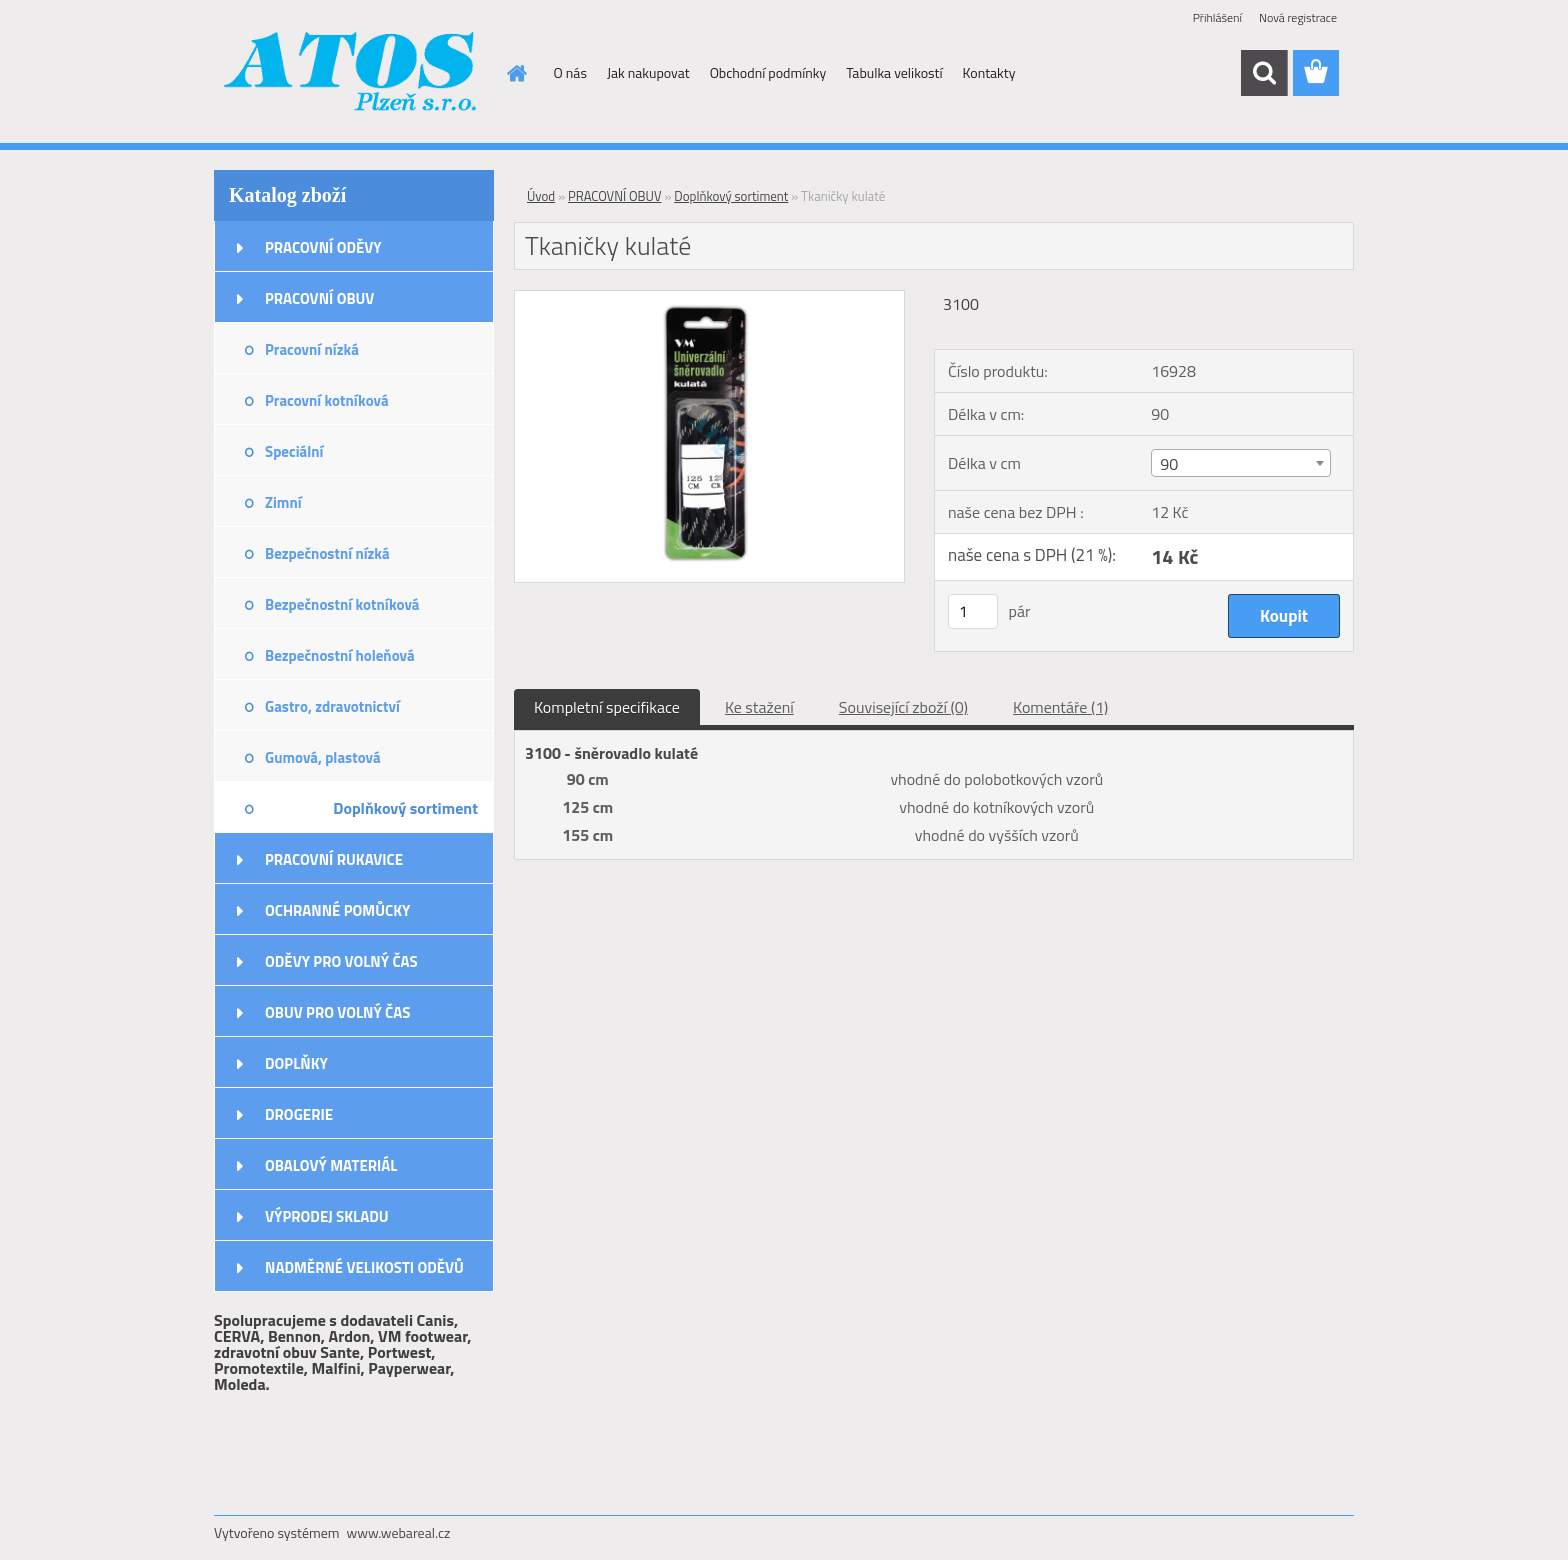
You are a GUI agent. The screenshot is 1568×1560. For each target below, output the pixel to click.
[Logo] (351, 74)
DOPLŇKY (296, 1063)
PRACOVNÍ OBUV (319, 298)
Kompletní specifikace (607, 707)
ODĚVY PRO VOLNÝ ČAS (341, 961)
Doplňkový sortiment (405, 808)
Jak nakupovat (648, 72)
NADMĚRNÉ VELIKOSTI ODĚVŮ (364, 1267)
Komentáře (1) (1060, 707)
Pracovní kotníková (327, 400)
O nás (570, 72)
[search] (1264, 73)
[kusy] (973, 611)
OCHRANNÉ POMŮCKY (337, 910)
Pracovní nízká (312, 349)
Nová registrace (1298, 17)
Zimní (283, 502)
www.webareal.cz (399, 1532)
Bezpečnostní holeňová (340, 655)
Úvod (541, 196)
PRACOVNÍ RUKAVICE (334, 859)
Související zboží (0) (903, 707)
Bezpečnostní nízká (327, 553)
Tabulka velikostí (894, 72)
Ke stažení (759, 707)
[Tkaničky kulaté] (709, 299)
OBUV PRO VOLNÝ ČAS (337, 1012)
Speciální (294, 451)
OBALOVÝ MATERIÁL (331, 1165)
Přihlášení (1217, 17)
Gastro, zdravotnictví (332, 706)
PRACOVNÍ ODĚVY (323, 247)
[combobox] (1240, 463)
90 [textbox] (1169, 464)
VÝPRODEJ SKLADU (327, 1216)
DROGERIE (299, 1114)
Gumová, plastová (323, 757)
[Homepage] (516, 73)
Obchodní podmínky (768, 72)
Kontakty (989, 72)
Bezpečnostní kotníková (342, 604)
